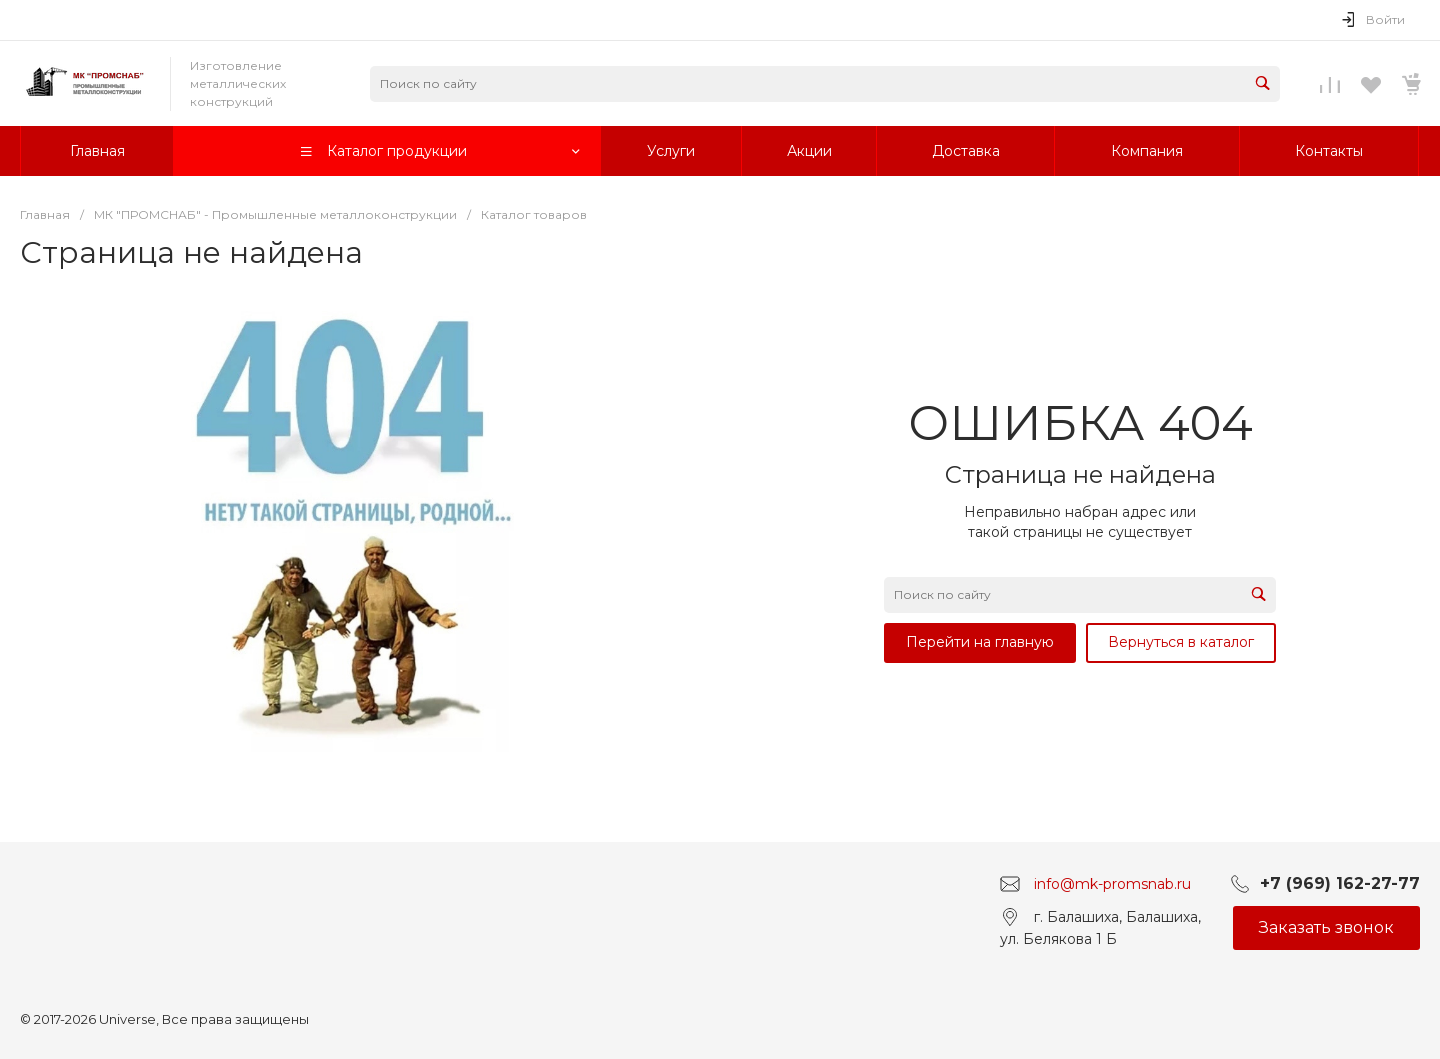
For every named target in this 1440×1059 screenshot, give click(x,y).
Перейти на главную (980, 642)
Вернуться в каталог (1181, 642)
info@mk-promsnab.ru (1112, 884)
